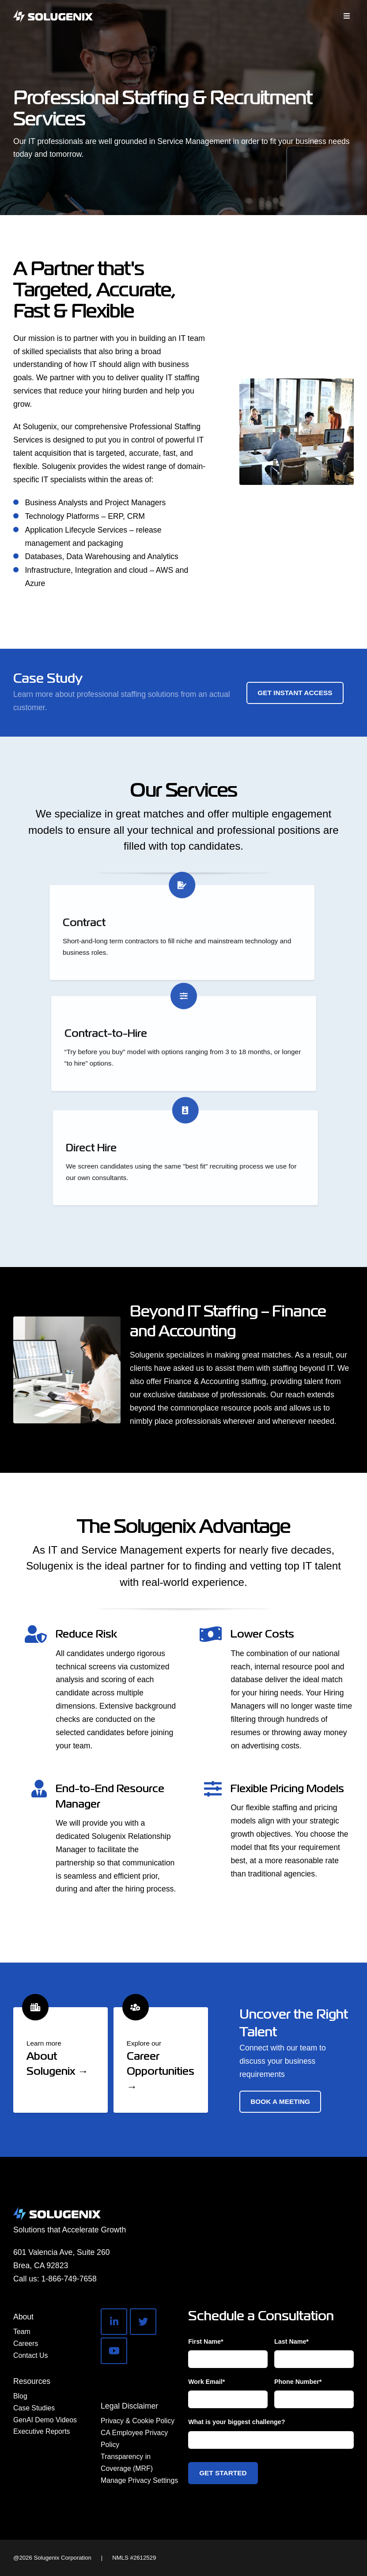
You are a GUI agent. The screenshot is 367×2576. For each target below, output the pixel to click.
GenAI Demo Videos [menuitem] (45, 2420)
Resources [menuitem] (31, 2381)
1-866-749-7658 (69, 2278)
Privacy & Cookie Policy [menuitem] (137, 2421)
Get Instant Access (294, 692)
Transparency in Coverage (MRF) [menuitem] (127, 2462)
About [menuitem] (23, 2316)
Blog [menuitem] (20, 2396)
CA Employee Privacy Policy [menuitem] (134, 2438)
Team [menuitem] (21, 2331)
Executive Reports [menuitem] (41, 2431)
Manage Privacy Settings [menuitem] (139, 2480)
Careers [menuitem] (25, 2343)
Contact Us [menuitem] (30, 2355)
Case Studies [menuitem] (34, 2408)
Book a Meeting (280, 2101)
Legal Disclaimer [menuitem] (129, 2406)
